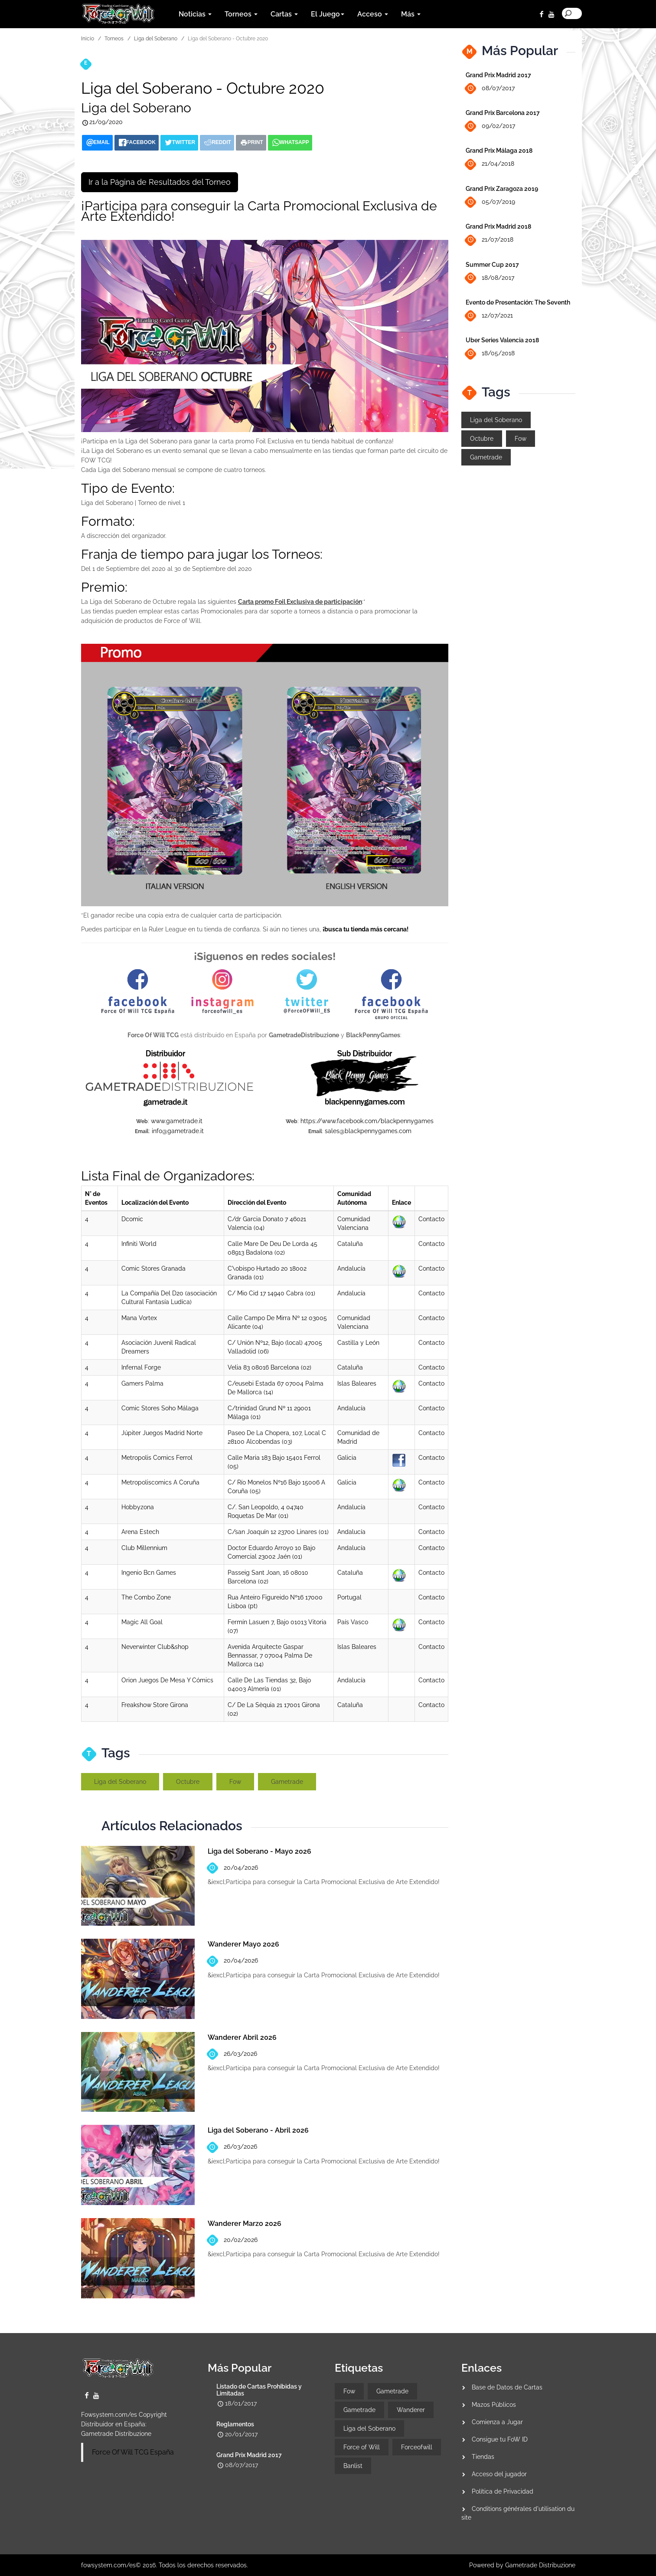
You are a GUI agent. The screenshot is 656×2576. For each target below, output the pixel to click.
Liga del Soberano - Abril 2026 (258, 2130)
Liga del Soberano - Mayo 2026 (259, 1851)
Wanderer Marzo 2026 (244, 2223)
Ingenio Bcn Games (148, 1572)
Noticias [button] (195, 14)
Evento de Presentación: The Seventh (518, 302)
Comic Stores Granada (153, 1268)
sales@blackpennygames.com (368, 1130)
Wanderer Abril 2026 (242, 2037)
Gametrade (287, 1781)
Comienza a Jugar (497, 2422)
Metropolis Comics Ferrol (157, 1457)
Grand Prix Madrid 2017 (498, 75)
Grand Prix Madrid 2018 (498, 226)
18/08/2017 (490, 278)
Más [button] (411, 14)
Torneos (114, 39)
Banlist (352, 2465)
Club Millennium (144, 1547)
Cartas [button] (284, 14)
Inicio (87, 39)
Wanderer (411, 2409)
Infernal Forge (141, 1367)
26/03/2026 (232, 2054)
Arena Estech (140, 1531)
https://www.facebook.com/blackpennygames (367, 1121)
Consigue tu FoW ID (500, 2439)
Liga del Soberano (155, 39)
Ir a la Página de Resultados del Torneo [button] (159, 182)
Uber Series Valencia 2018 (502, 340)
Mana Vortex (139, 1317)
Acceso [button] (372, 14)
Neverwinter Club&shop (155, 1646)
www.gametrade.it (176, 1121)
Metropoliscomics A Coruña (160, 1482)
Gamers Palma (142, 1383)
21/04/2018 (490, 164)
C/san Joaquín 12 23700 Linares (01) (278, 1531)
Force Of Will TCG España (133, 2452)
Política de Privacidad (502, 2491)
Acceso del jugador (499, 2474)
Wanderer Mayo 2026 (243, 1944)
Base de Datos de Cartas (507, 2387)
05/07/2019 (490, 202)
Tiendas (483, 2456)
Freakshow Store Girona (154, 1704)
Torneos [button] (241, 14)
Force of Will (361, 2447)
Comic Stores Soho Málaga (160, 1408)
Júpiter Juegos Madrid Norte (161, 1432)
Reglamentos (235, 2424)
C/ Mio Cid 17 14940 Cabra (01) (271, 1293)
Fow (235, 1781)
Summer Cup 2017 (492, 264)
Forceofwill (416, 2447)
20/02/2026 (233, 2240)
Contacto (431, 1219)
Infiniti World (139, 1243)
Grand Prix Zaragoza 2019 (502, 188)
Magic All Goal (142, 1622)
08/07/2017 (490, 88)
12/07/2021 (489, 316)
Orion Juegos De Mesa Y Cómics (167, 1680)
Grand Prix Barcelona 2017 (503, 112)
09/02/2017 (490, 126)
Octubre (187, 1781)
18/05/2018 (490, 354)
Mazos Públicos (494, 2404)
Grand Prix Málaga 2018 (499, 150)
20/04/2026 (233, 1868)
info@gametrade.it (178, 1130)
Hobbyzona (137, 1507)
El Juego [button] (327, 14)
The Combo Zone (146, 1597)
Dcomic (132, 1219)
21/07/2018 (489, 240)
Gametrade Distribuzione (116, 2433)
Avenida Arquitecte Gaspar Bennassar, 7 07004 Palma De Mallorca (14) (270, 1655)
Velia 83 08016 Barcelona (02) (269, 1367)
